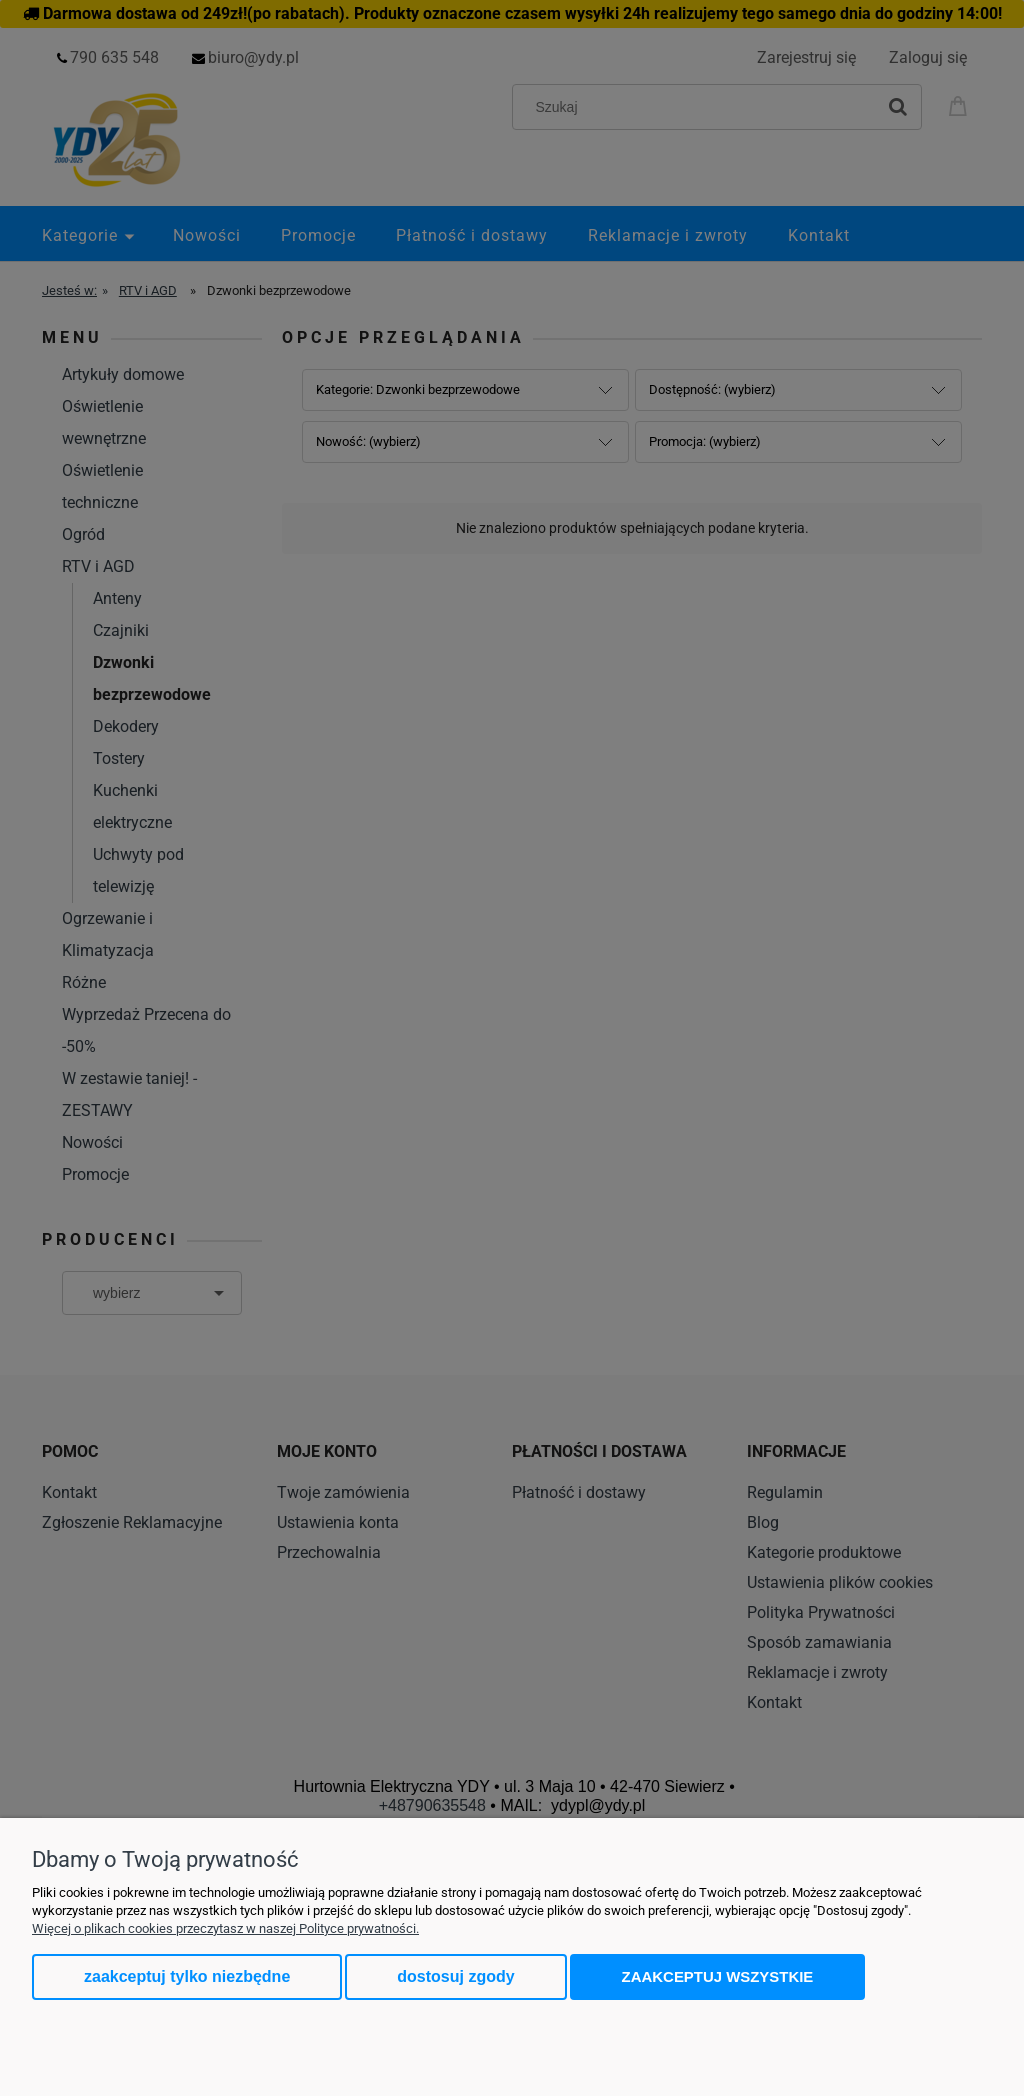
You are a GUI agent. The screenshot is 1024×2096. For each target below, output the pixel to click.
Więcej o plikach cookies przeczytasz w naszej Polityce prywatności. (225, 1928)
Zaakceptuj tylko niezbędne (187, 1976)
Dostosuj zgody (455, 1976)
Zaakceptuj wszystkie (718, 1976)
